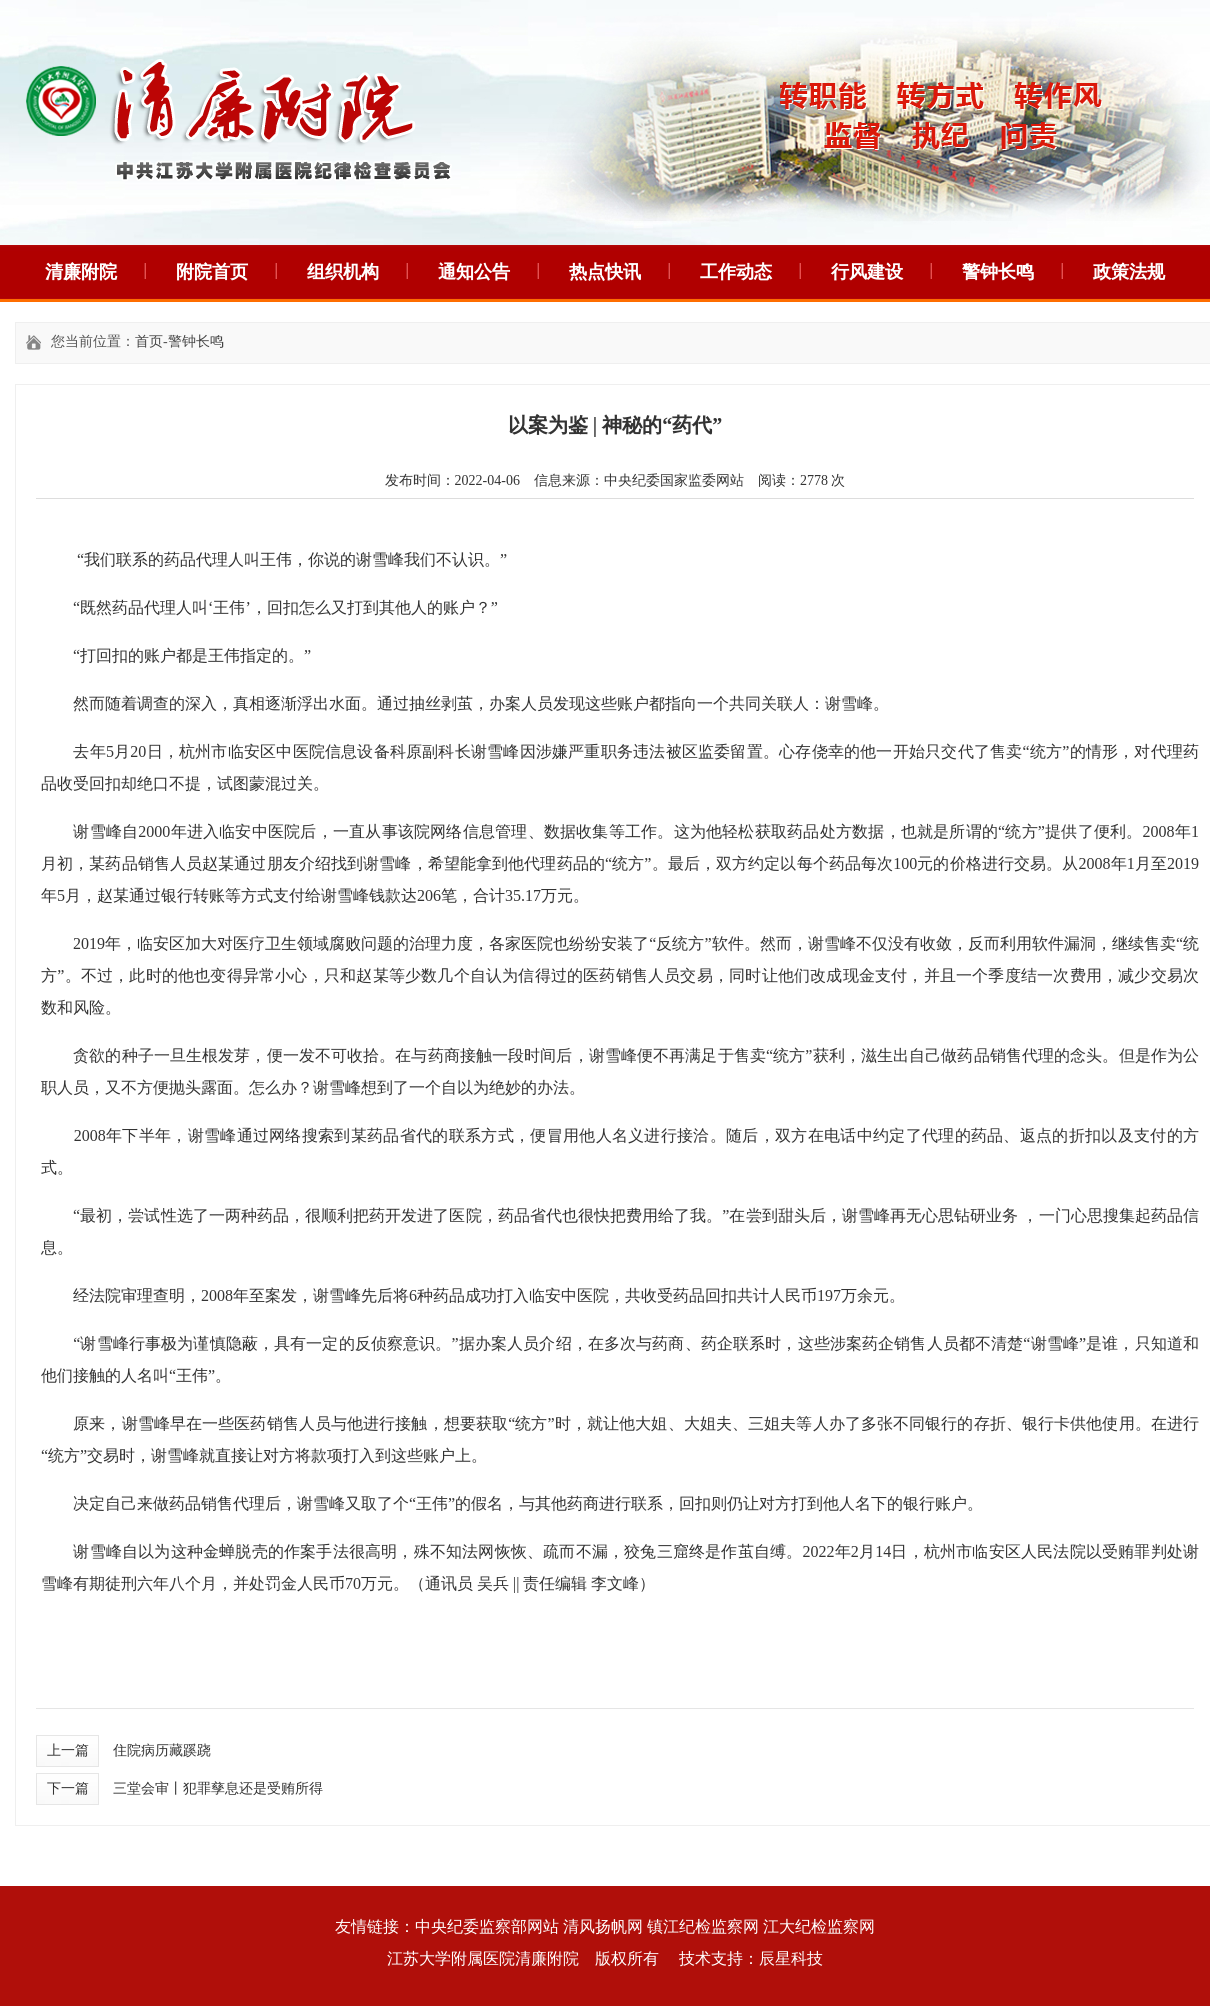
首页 (149, 341)
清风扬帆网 (603, 1926)
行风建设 (867, 272)
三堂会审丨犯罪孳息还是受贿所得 (218, 1788)
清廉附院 (81, 272)
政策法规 (1129, 272)
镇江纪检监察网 (703, 1926)
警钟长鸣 (998, 272)
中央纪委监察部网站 (487, 1926)
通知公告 (474, 272)
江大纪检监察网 (819, 1926)
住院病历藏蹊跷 (162, 1750)
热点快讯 (605, 272)
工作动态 (736, 272)
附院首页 (212, 272)
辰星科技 (791, 1958)
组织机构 (343, 272)
